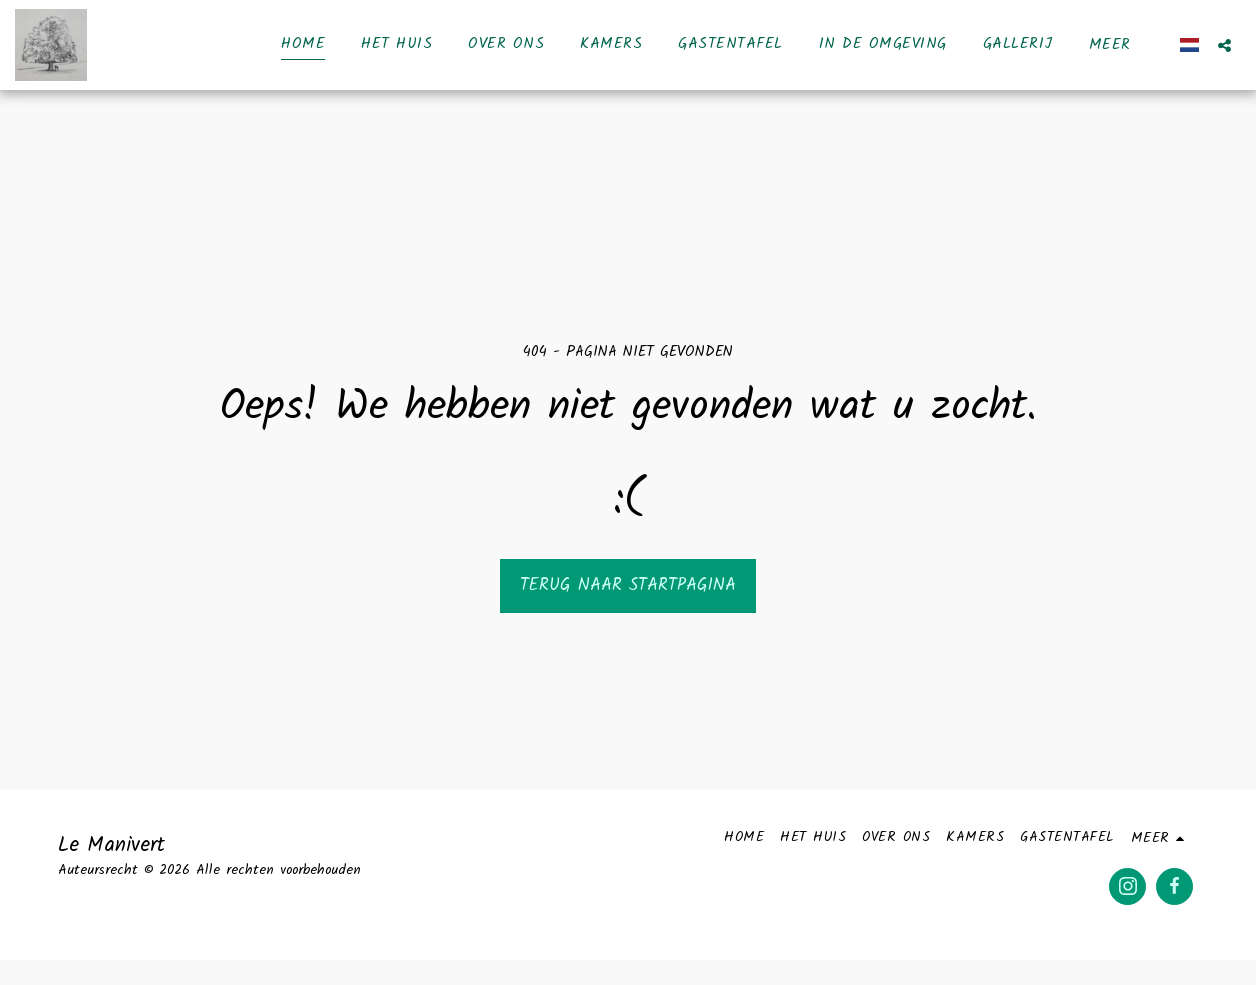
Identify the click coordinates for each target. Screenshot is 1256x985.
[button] (1224, 45)
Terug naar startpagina (628, 585)
